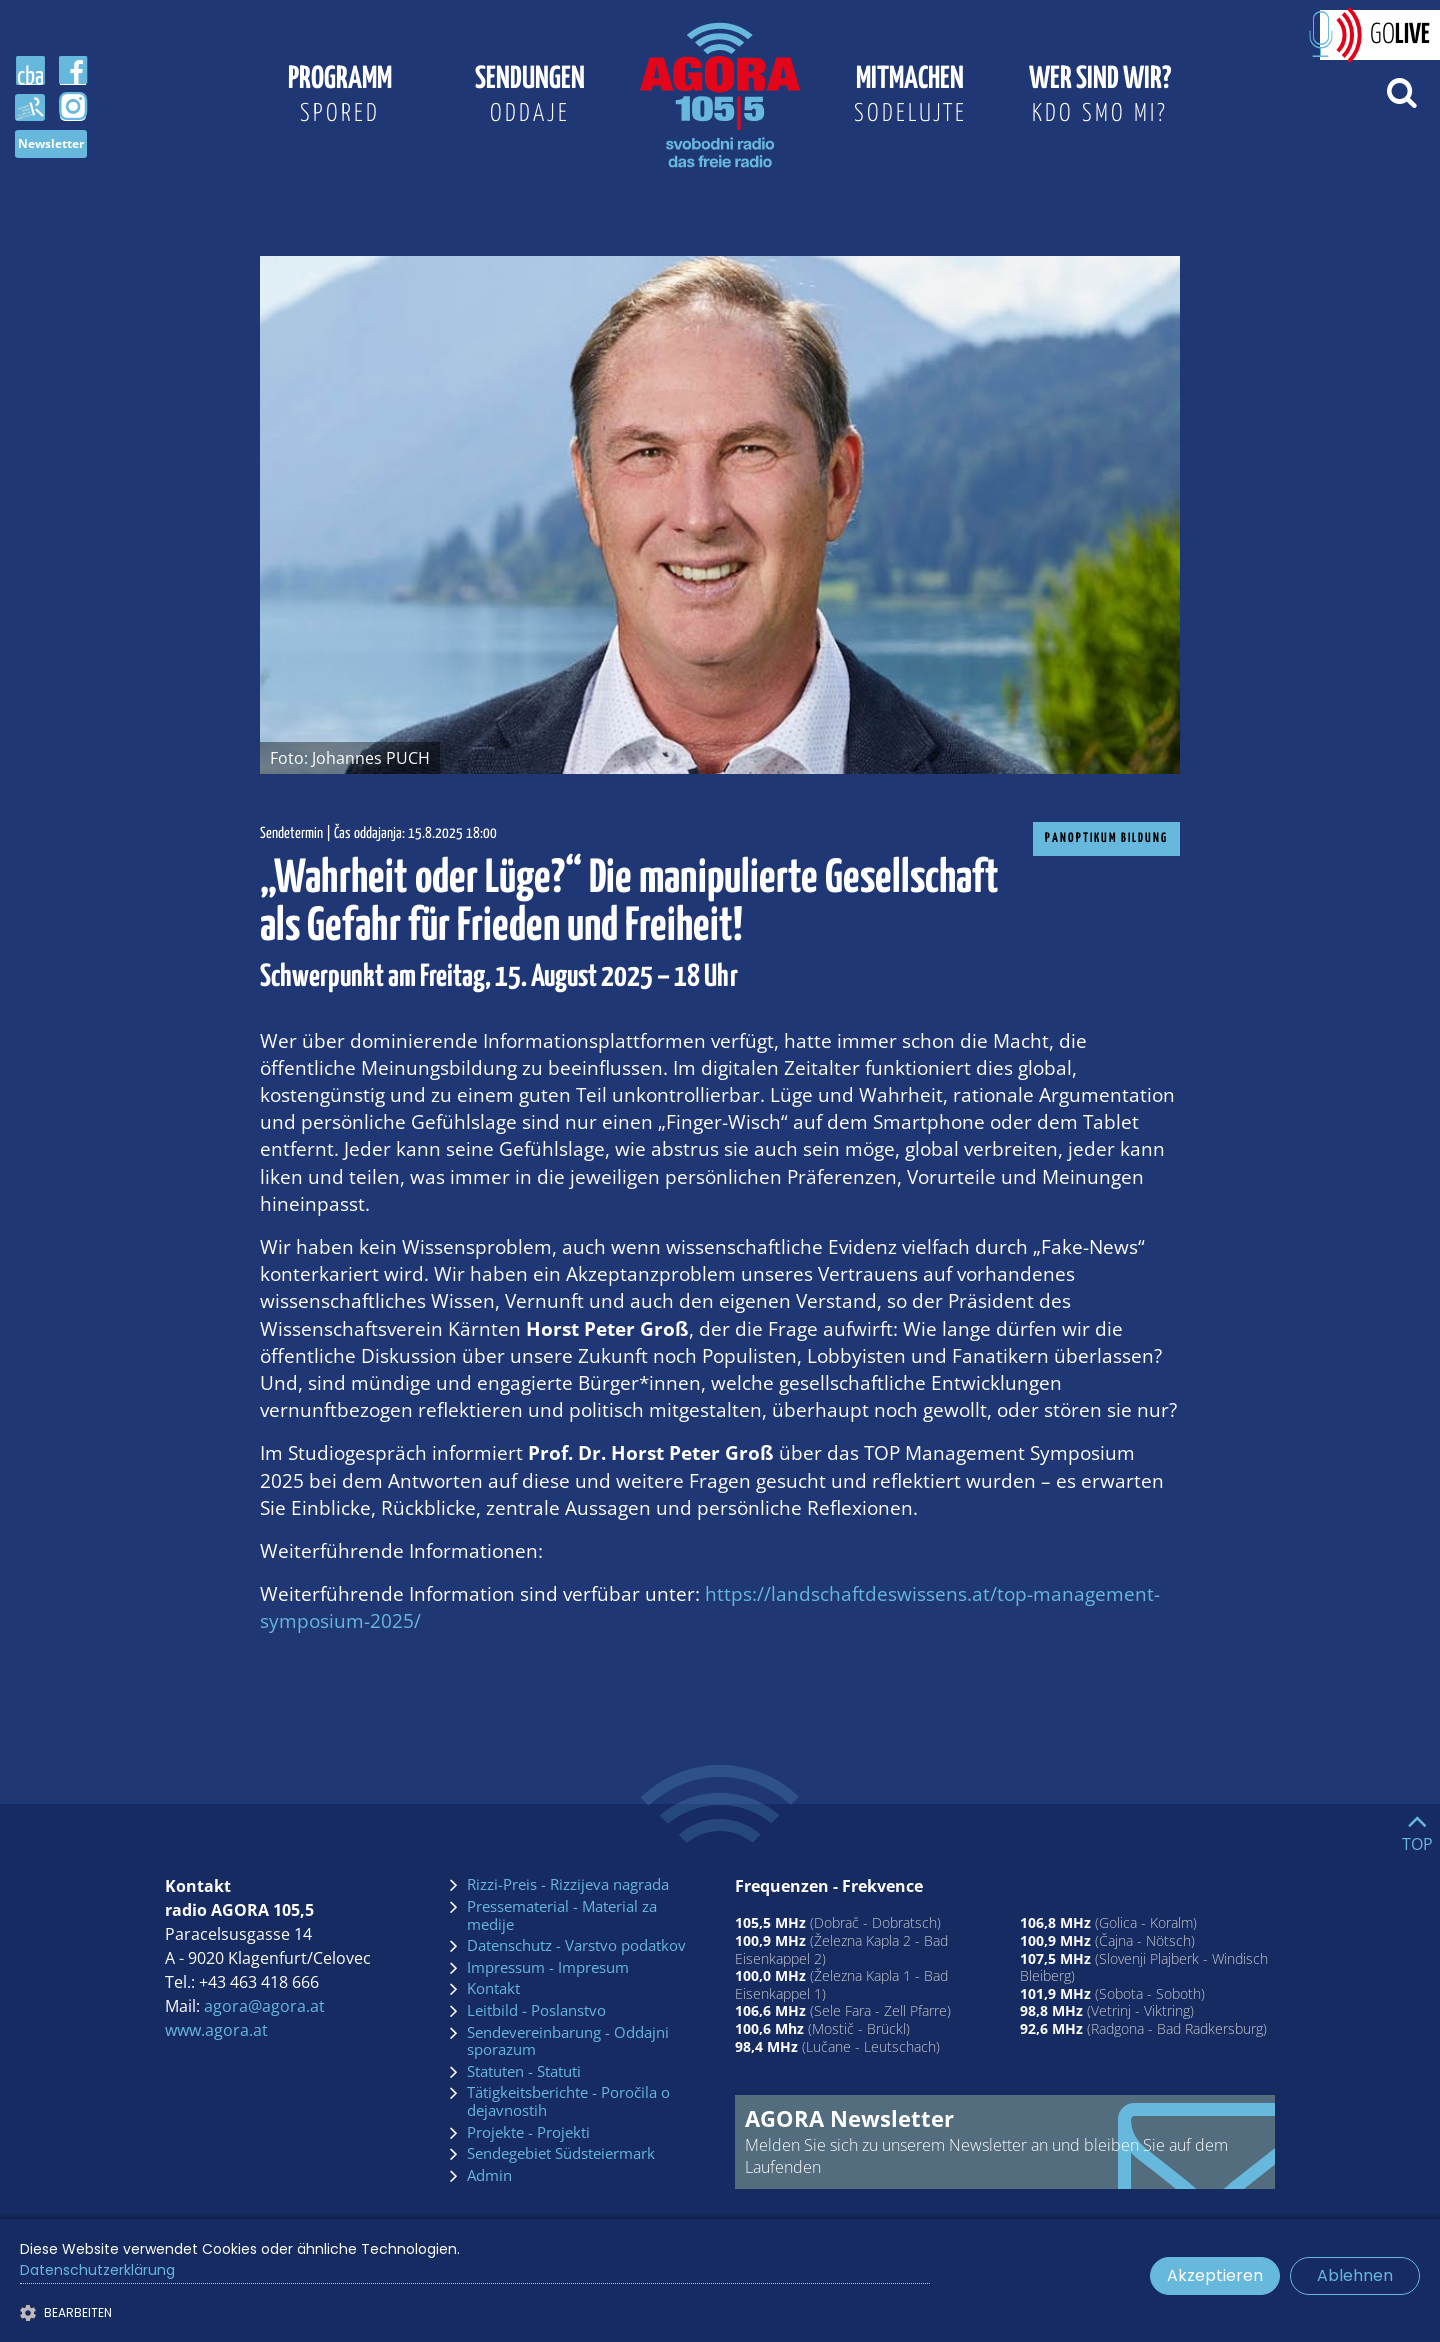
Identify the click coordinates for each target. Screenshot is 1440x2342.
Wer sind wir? (1100, 98)
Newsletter (51, 143)
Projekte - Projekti (528, 2133)
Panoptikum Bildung (1106, 838)
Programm (340, 98)
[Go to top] (1417, 1828)
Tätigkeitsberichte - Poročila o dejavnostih (568, 2101)
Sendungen (530, 98)
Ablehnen (1355, 2275)
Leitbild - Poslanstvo (536, 2011)
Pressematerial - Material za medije (562, 1915)
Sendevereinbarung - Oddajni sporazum (568, 2041)
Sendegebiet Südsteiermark (561, 2154)
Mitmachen (910, 98)
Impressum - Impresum (548, 1968)
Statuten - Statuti (524, 2072)
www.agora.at (216, 2030)
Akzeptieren (1215, 2275)
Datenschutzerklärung (97, 2270)
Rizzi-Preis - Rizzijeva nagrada (568, 1885)
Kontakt (493, 1989)
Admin (489, 2176)
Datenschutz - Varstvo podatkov (576, 1946)
